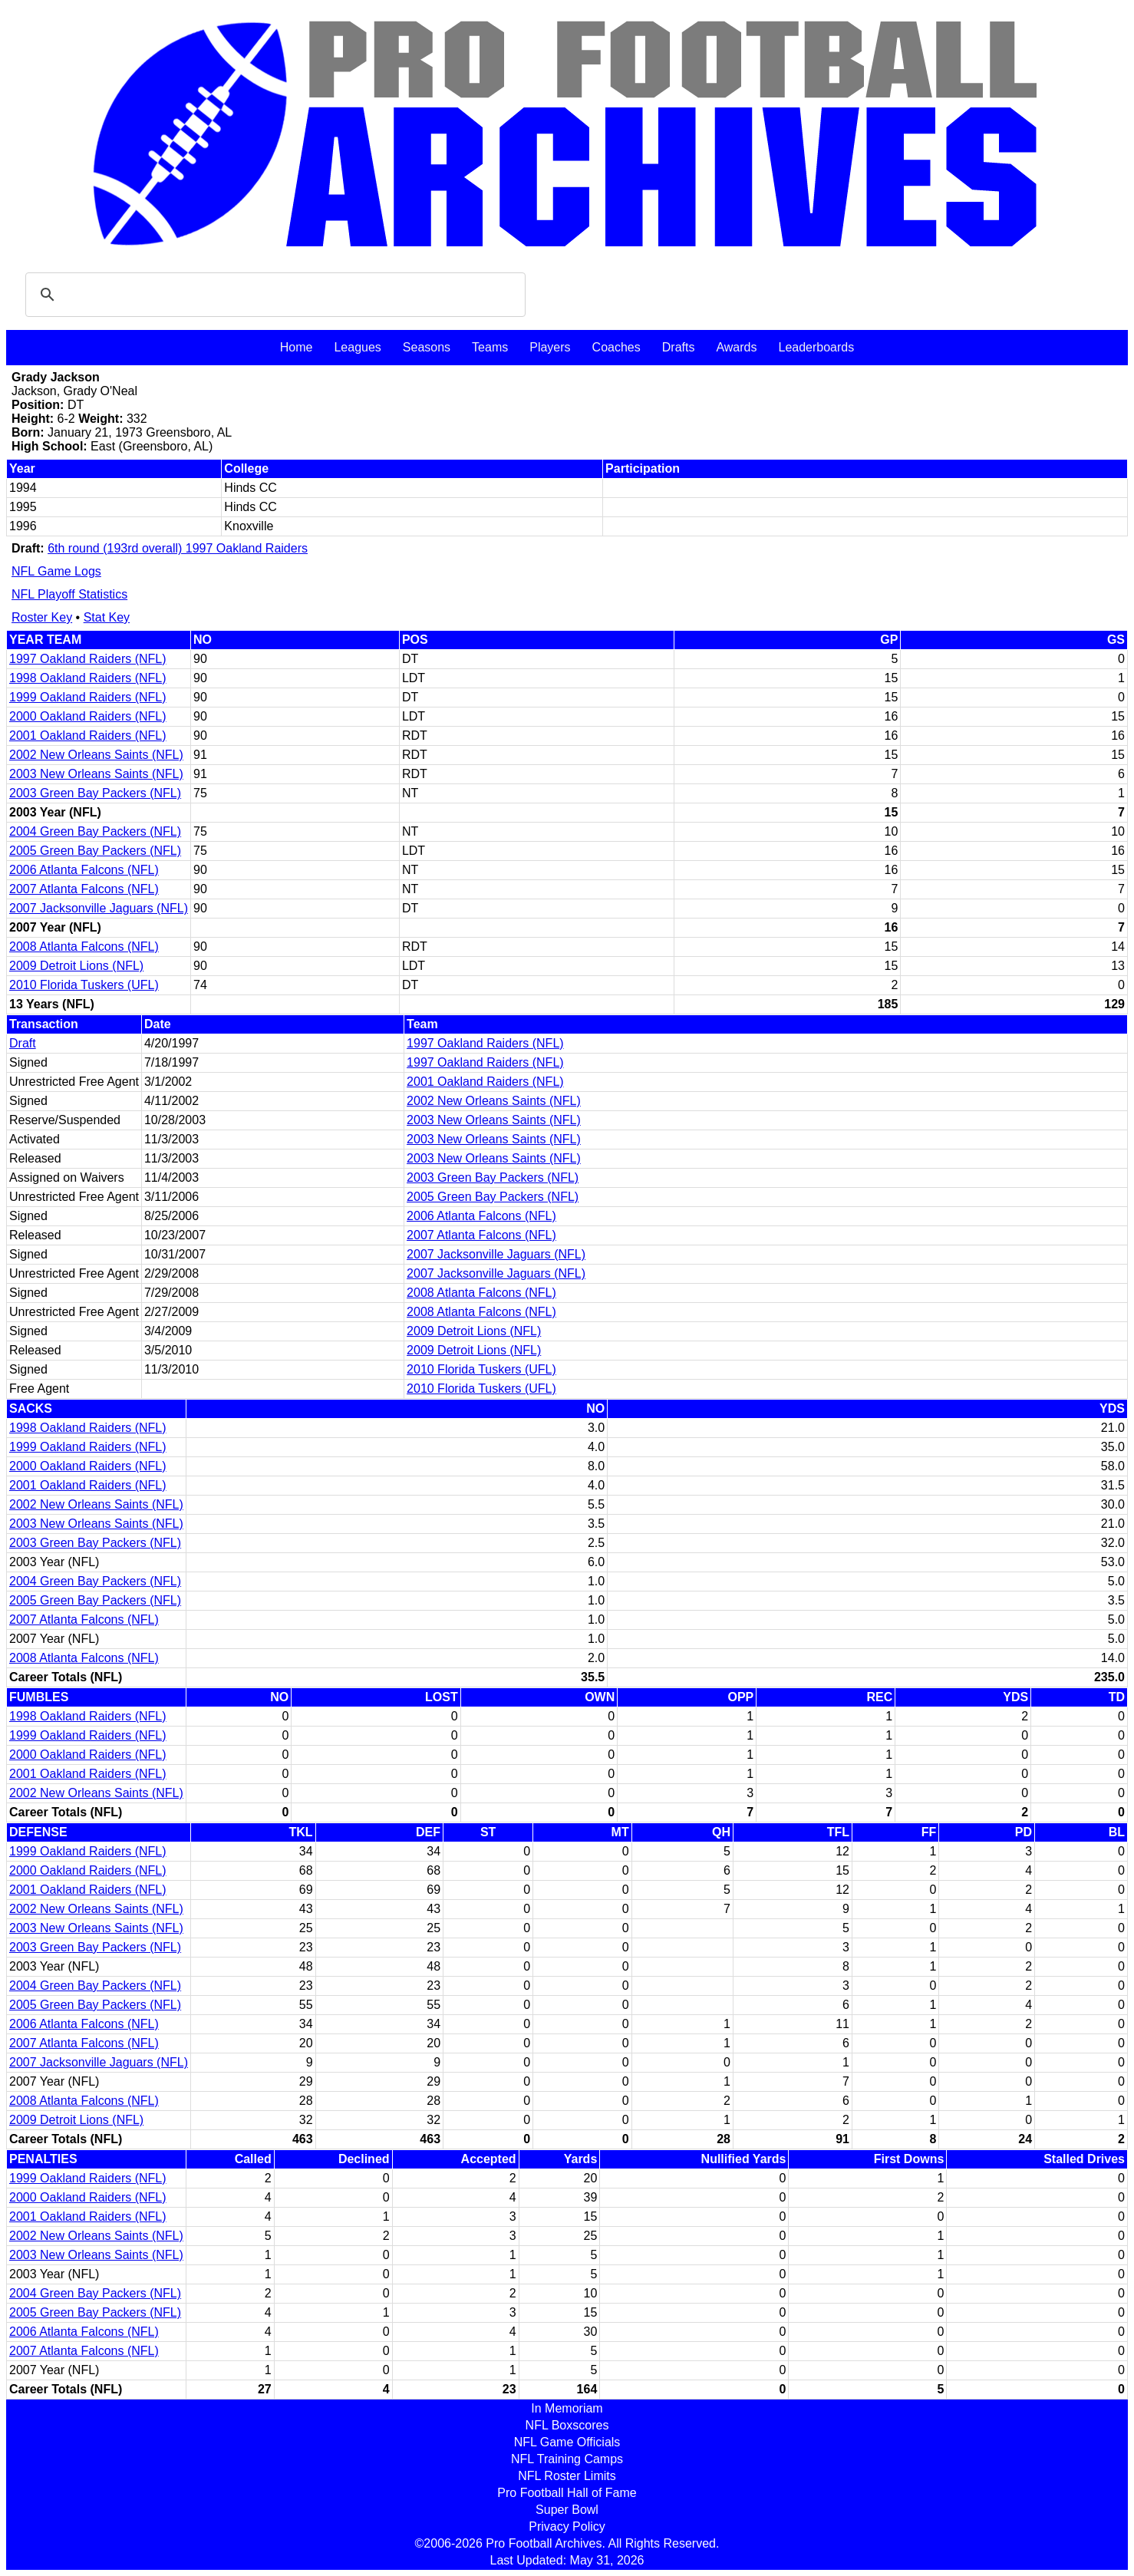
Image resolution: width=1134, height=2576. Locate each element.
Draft (22, 1043)
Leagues (357, 347)
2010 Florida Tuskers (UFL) (84, 984)
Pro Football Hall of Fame (566, 2492)
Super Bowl (567, 2509)
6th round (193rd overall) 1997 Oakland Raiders (178, 548)
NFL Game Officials (567, 2442)
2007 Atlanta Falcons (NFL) (84, 888)
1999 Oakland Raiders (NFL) (87, 697)
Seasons (426, 347)
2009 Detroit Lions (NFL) (76, 965)
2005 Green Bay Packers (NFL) (95, 850)
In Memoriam (566, 2408)
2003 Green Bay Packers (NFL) (95, 793)
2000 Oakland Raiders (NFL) (87, 716)
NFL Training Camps (567, 2459)
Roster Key (42, 617)
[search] (273, 294)
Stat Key (107, 617)
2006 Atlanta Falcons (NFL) (84, 869)
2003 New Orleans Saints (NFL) (96, 773)
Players (549, 347)
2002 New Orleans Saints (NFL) (96, 754)
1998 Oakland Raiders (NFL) (87, 677)
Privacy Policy (567, 2526)
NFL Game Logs (56, 571)
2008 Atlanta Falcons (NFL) (84, 946)
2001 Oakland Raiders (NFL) (87, 735)
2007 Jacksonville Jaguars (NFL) (98, 908)
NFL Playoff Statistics (69, 594)
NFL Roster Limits (566, 2475)
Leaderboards (816, 347)
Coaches (616, 347)
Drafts (678, 347)
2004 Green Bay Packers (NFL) (95, 831)
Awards (736, 347)
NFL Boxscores (567, 2425)
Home (296, 347)
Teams (490, 347)
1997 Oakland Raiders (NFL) (87, 658)
